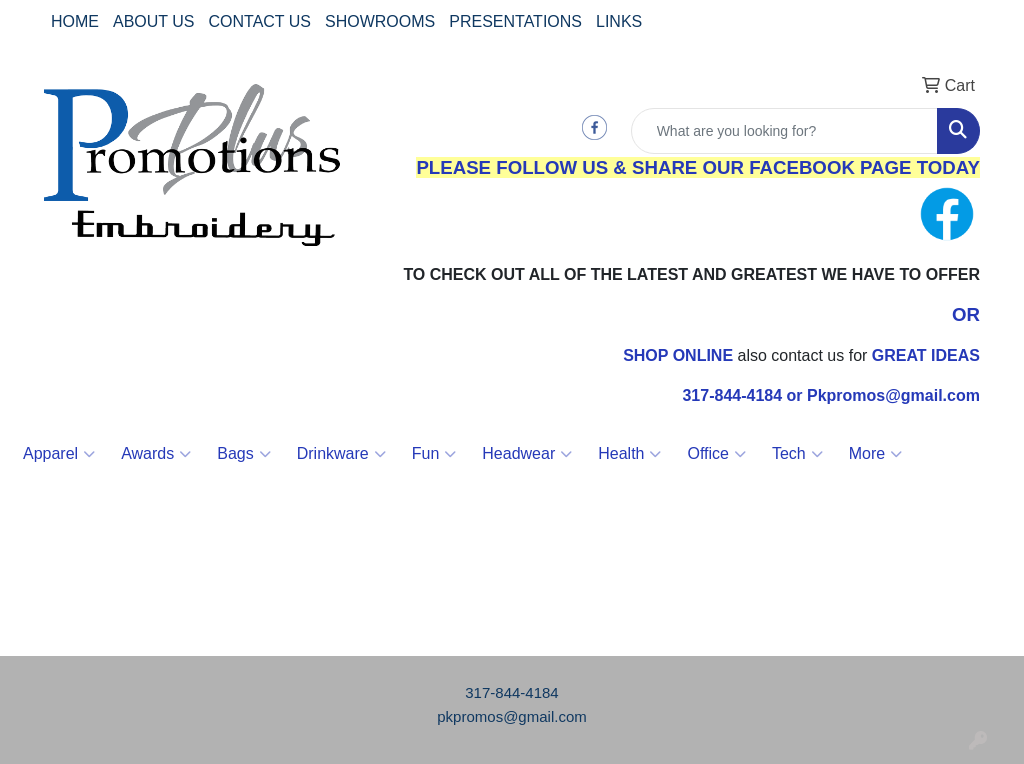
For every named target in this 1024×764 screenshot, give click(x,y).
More (875, 454)
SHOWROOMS (380, 21)
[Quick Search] (784, 131)
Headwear (527, 454)
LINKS (619, 21)
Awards (156, 454)
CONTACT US (260, 21)
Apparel (59, 454)
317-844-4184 (511, 692)
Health (629, 454)
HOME (75, 21)
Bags (243, 454)
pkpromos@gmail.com (511, 716)
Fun (434, 454)
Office (716, 454)
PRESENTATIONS (515, 21)
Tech (797, 454)
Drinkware (341, 454)
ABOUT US (154, 21)
